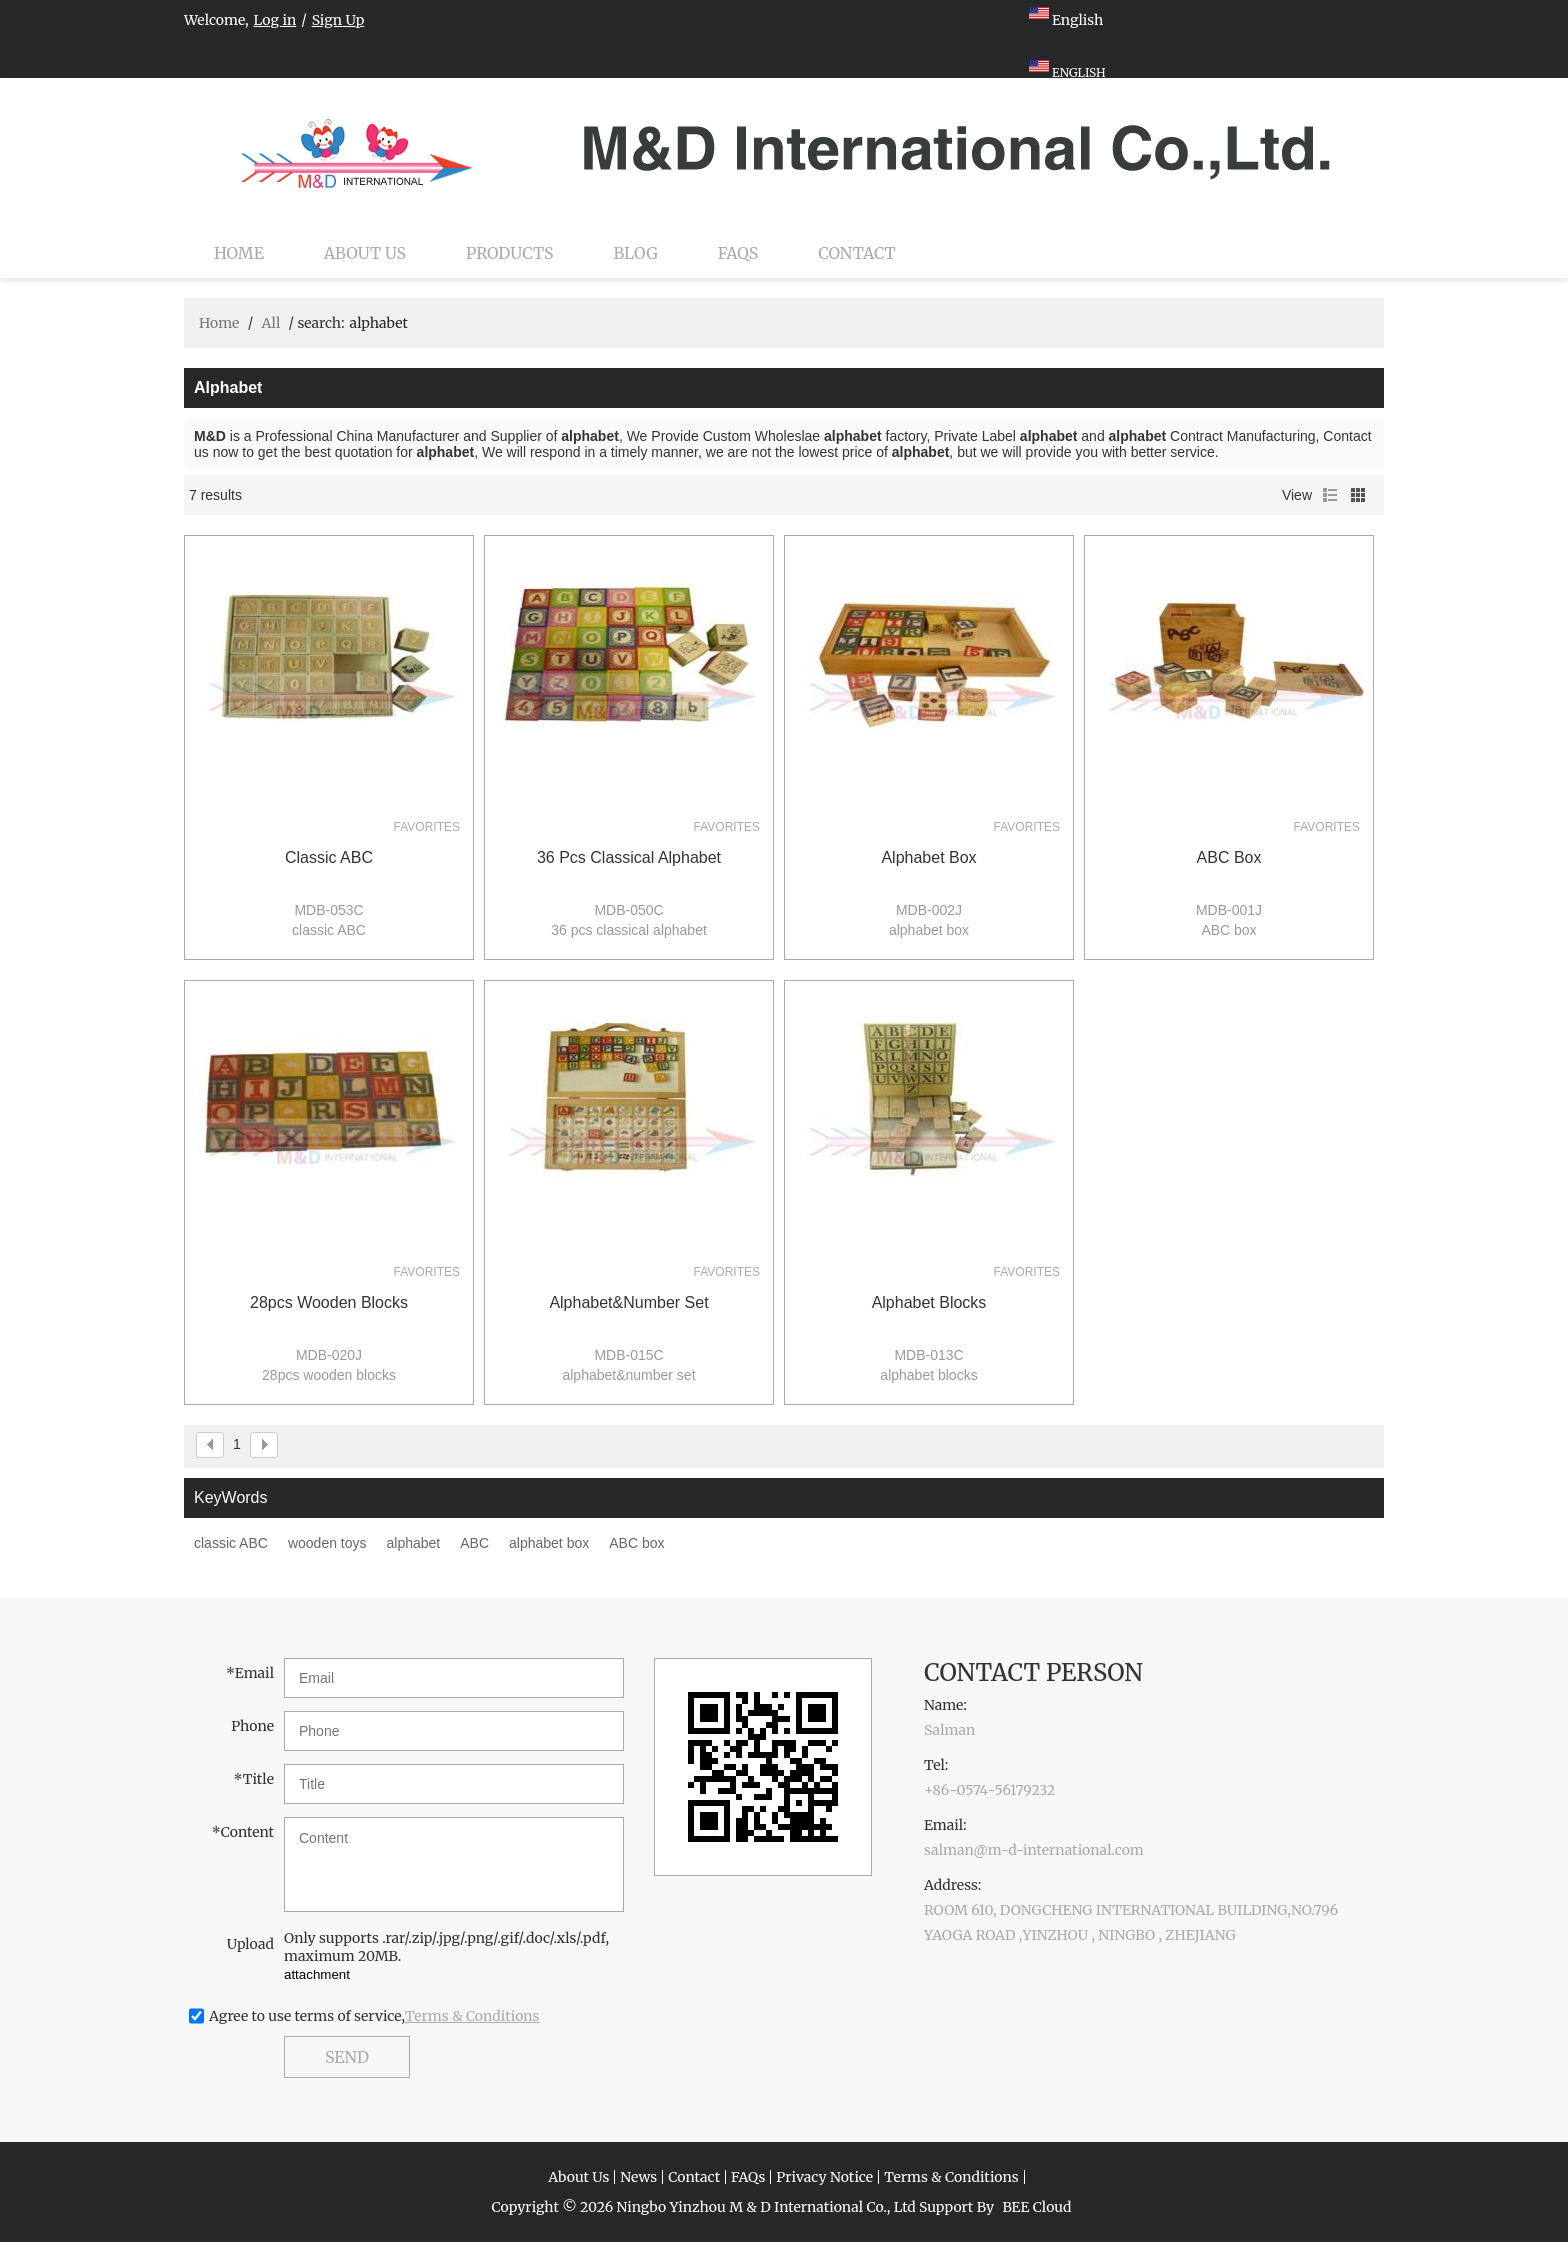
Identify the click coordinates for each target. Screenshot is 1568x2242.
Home (239, 253)
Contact (857, 253)
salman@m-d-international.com (1034, 1850)
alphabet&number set (628, 1302)
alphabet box (928, 857)
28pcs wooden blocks (329, 1302)
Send (347, 2057)
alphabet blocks (929, 1302)
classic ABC (329, 857)
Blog (636, 253)
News (638, 2177)
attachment (317, 1974)
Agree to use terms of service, (374, 2016)
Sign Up (338, 20)
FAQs (738, 253)
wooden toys (327, 1543)
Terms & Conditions (472, 2016)
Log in (275, 20)
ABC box (1229, 857)
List (1330, 495)
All (270, 323)
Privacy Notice (824, 2177)
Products (509, 253)
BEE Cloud (1036, 2207)
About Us (365, 253)
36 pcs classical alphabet (629, 857)
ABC (474, 1543)
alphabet (414, 1543)
